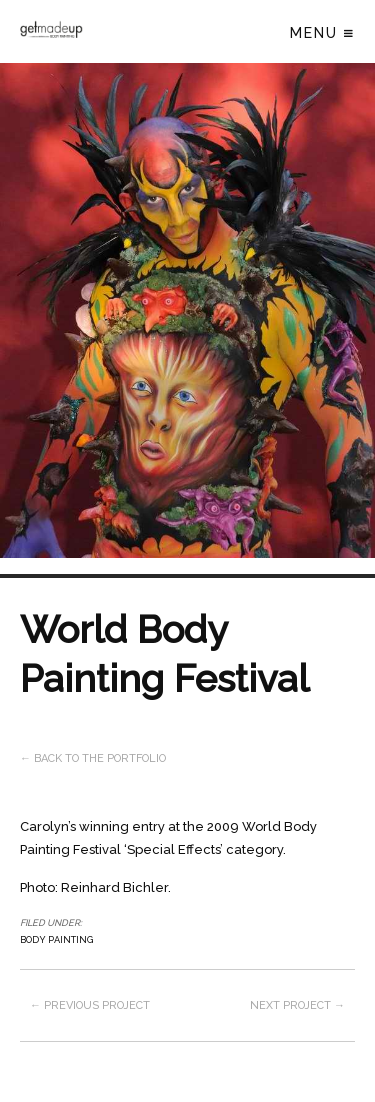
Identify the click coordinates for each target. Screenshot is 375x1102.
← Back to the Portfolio (93, 758)
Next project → (297, 1005)
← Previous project (90, 1005)
